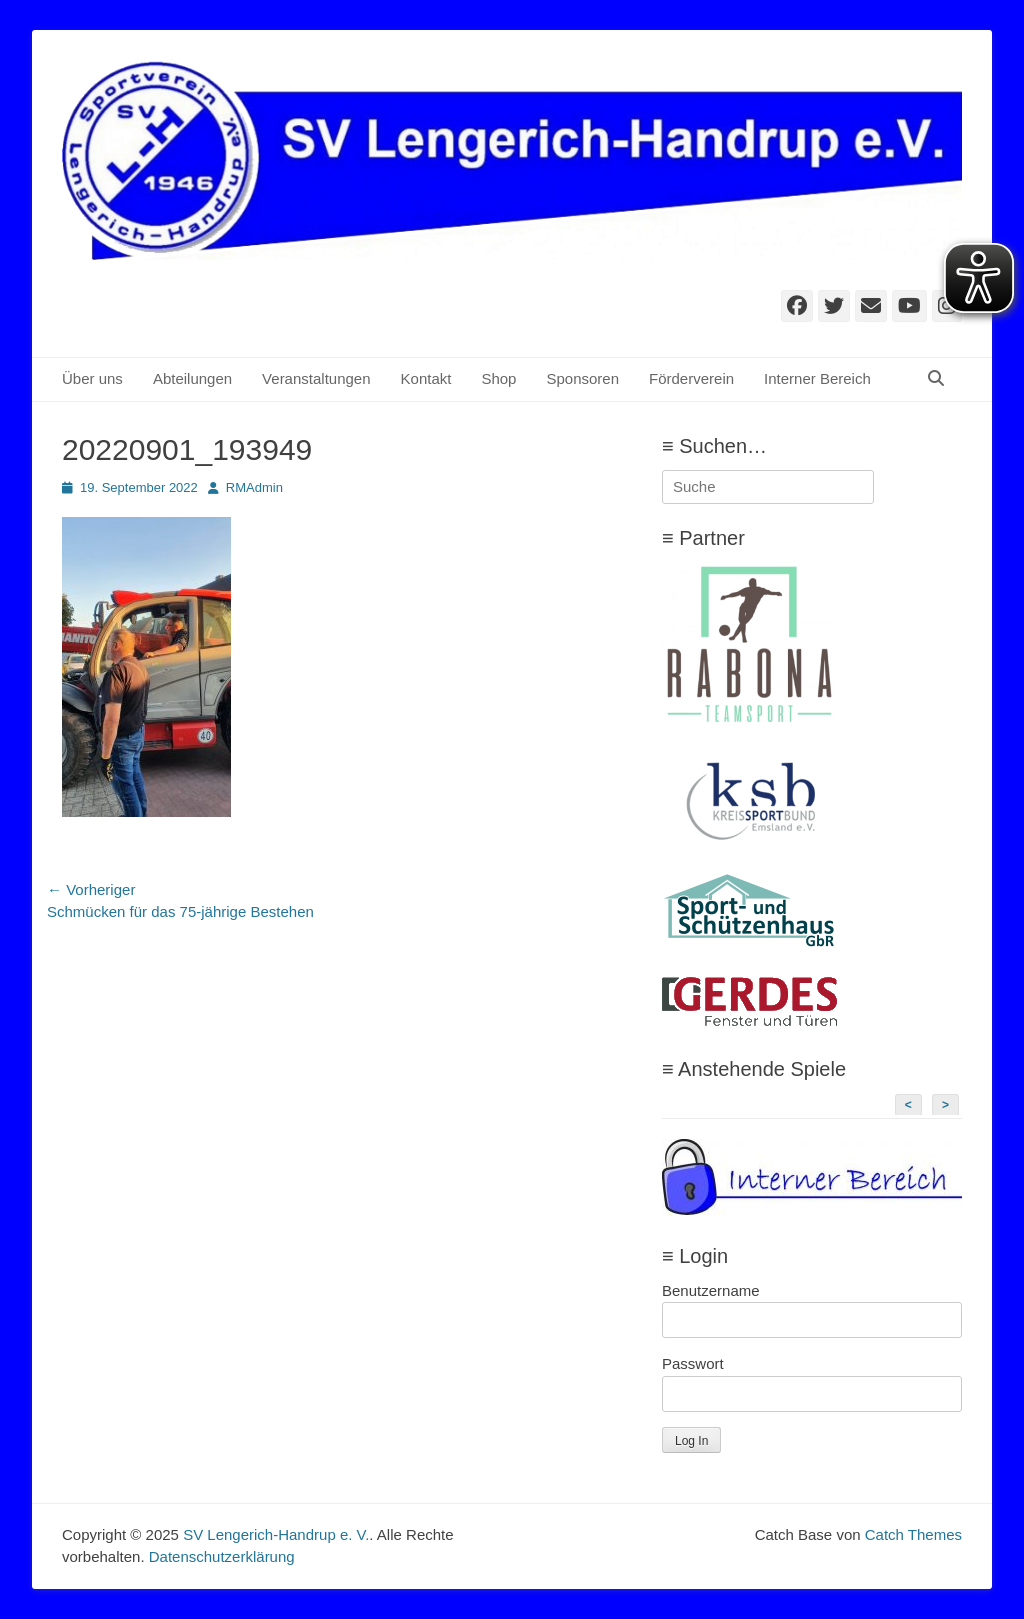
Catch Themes (913, 1534)
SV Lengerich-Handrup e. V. (276, 1534)
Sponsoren (582, 378)
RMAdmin (254, 487)
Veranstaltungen (316, 378)
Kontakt (426, 378)
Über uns (92, 378)
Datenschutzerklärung (222, 1556)
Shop (498, 378)
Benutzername (711, 1290)
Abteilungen (192, 378)
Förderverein (691, 378)
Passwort (693, 1363)
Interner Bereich (817, 378)
